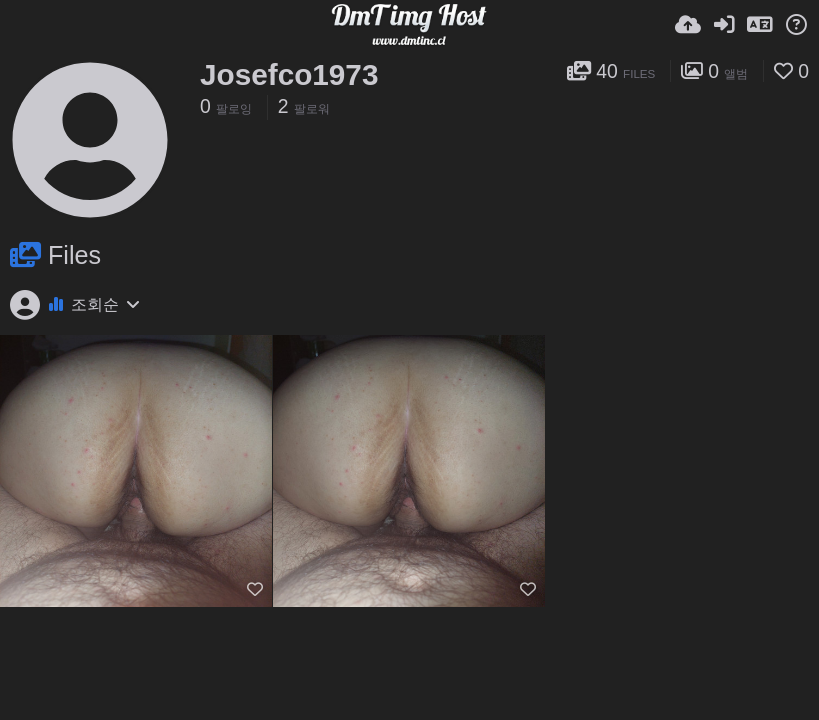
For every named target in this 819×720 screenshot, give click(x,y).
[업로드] (688, 25)
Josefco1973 (289, 74)
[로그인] (724, 25)
